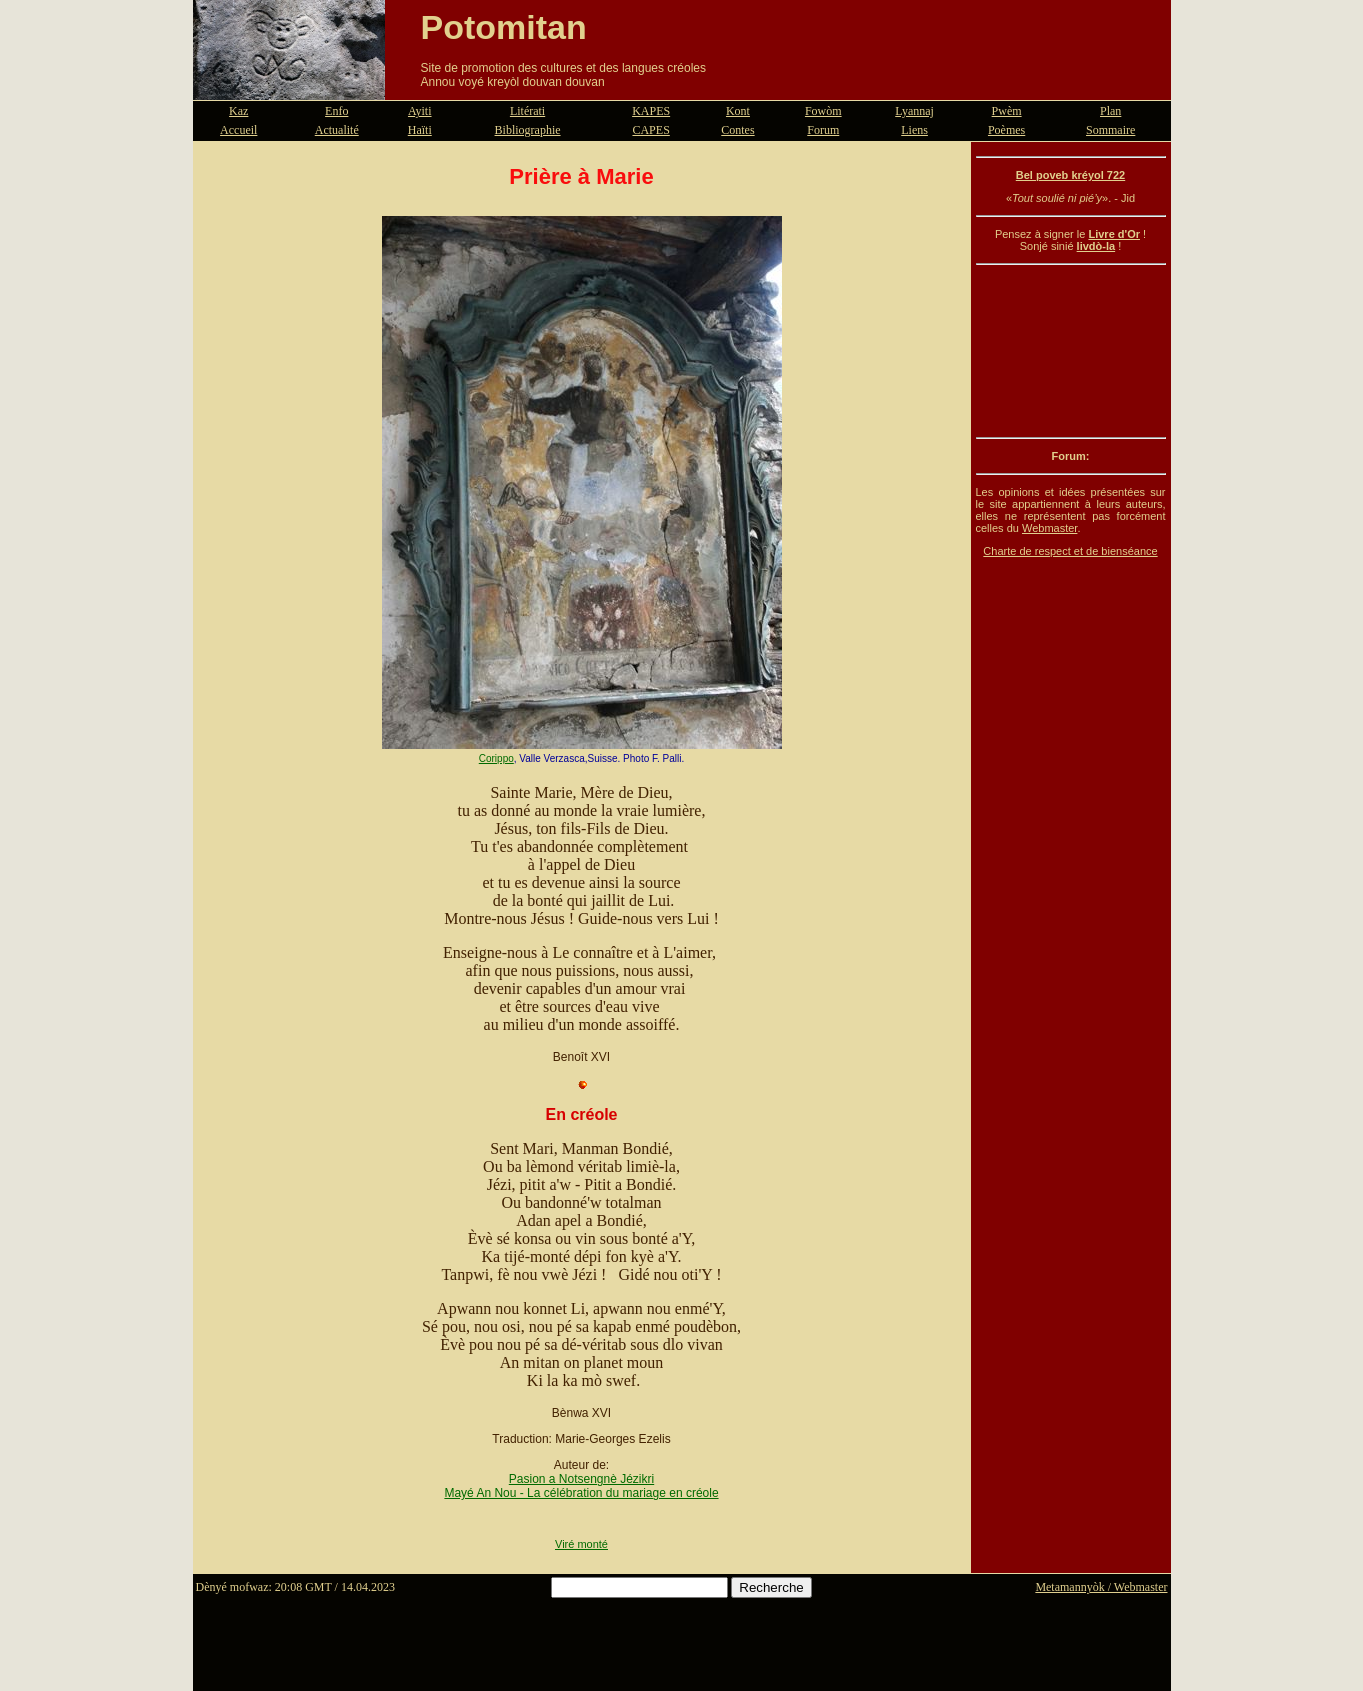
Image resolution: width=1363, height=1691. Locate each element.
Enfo (336, 111)
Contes (737, 130)
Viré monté (581, 1544)
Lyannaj (914, 111)
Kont (738, 111)
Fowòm (823, 111)
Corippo (496, 758)
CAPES (650, 130)
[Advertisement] (1071, 351)
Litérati (527, 111)
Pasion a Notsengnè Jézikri (581, 1479)
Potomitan (504, 27)
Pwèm (1007, 111)
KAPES (651, 111)
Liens (914, 130)
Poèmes (1006, 130)
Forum (823, 130)
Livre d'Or (1114, 234)
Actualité (337, 130)
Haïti (420, 130)
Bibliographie (528, 130)
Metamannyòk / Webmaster (1101, 1587)
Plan (1110, 111)
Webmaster (1049, 528)
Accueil (238, 130)
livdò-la (1096, 246)
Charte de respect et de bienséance (1070, 551)
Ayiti (420, 111)
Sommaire (1110, 130)
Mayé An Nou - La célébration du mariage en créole (581, 1493)
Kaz (238, 111)
